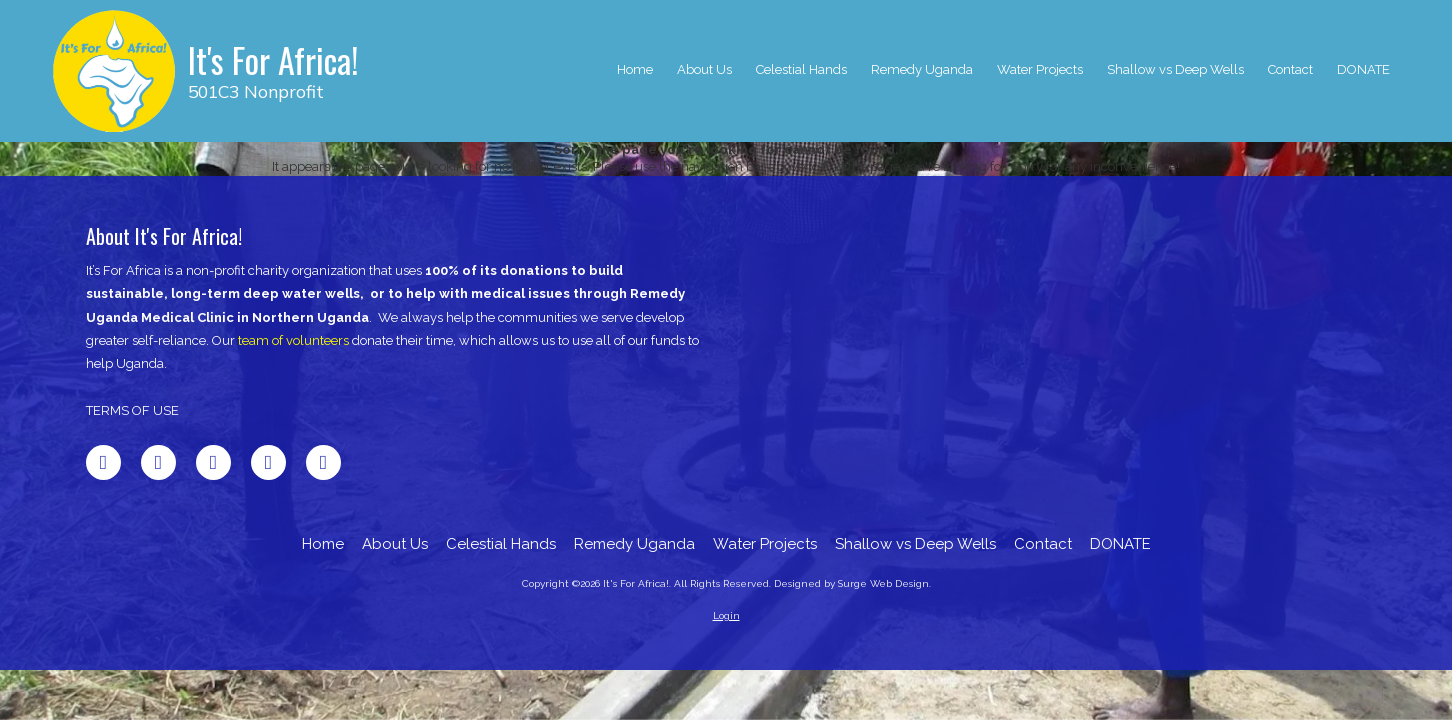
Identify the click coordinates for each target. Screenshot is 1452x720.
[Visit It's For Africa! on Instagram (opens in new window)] (323, 462)
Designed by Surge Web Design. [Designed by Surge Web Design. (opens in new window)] (852, 583)
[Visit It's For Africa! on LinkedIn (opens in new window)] (213, 462)
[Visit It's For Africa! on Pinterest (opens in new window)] (268, 462)
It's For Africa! (273, 59)
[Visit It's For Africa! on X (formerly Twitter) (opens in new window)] (158, 462)
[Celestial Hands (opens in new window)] (801, 71)
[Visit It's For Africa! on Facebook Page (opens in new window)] (103, 462)
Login (726, 615)
